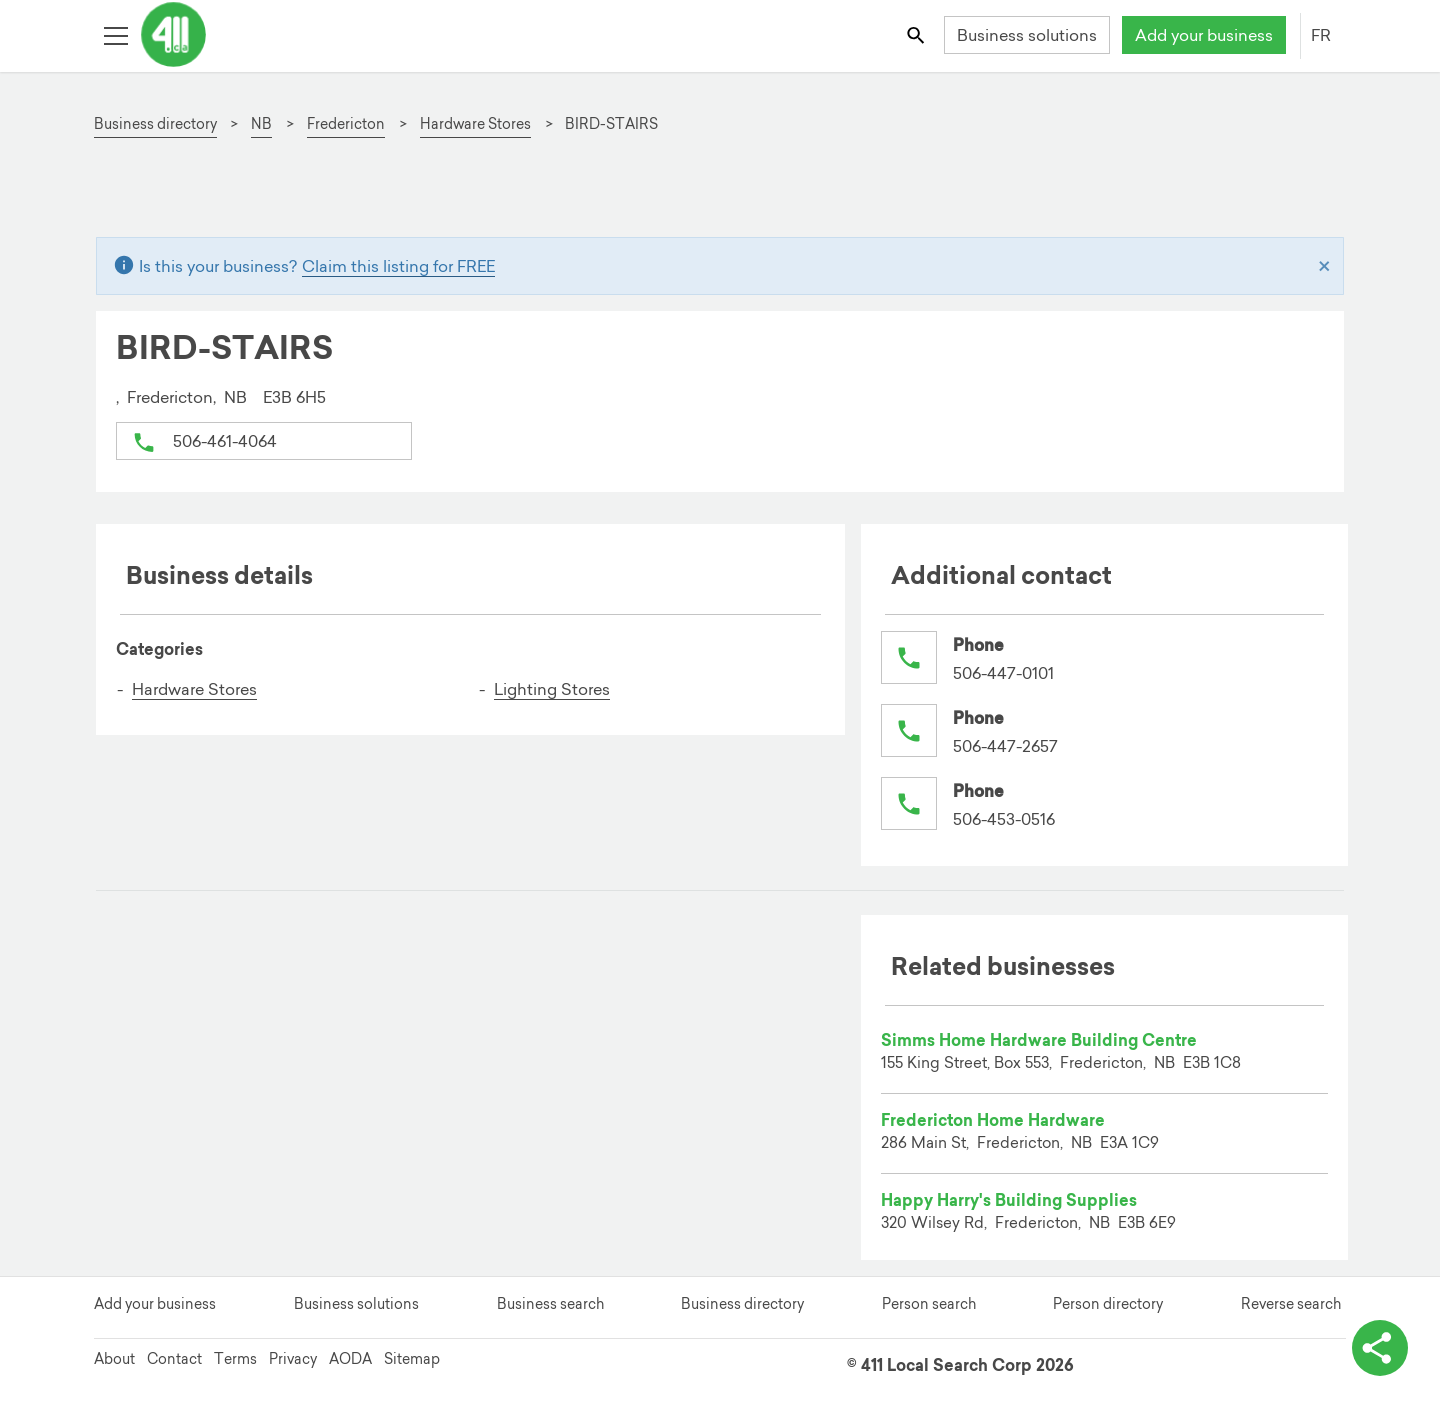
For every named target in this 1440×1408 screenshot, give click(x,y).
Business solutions (1027, 35)
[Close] (1324, 266)
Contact (174, 1359)
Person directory (1108, 1304)
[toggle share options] (1380, 1348)
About (114, 1359)
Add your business (1204, 35)
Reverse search (1291, 1304)
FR (1321, 35)
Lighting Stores (552, 689)
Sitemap (412, 1359)
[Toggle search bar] (917, 34)
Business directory (742, 1304)
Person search (929, 1304)
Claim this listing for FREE (398, 266)
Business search (550, 1304)
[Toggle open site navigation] (115, 34)
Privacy (293, 1359)
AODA (350, 1359)
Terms (235, 1359)
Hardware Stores (194, 689)
